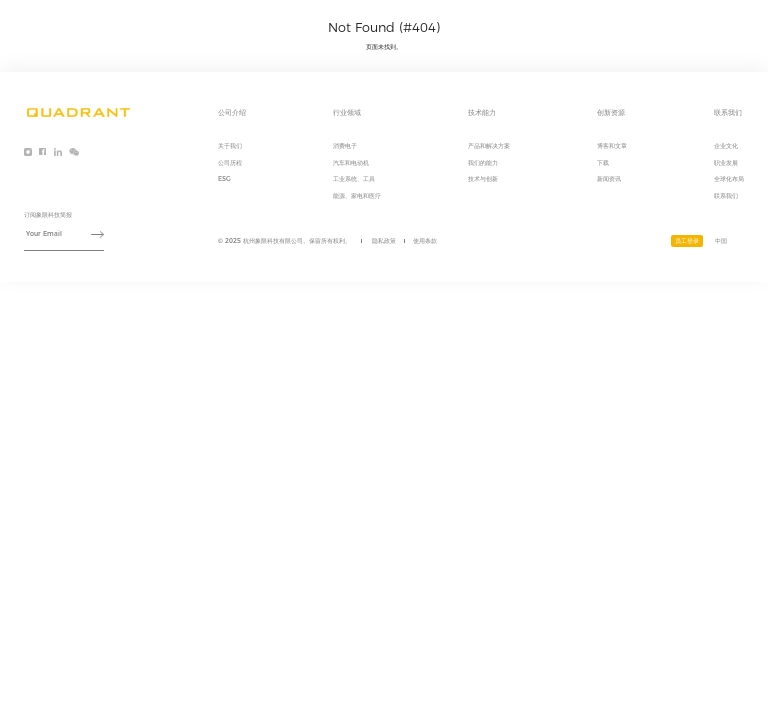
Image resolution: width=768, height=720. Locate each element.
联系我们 (706, 25)
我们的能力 (483, 163)
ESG (224, 179)
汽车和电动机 (351, 163)
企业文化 (726, 146)
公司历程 (230, 163)
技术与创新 (483, 179)
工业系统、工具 (354, 179)
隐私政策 (384, 241)
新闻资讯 (609, 179)
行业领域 (550, 25)
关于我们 (230, 146)
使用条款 (425, 241)
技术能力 (602, 25)
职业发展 (726, 163)
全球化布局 (729, 179)
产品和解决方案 (489, 146)
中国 (721, 241)
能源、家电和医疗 (357, 196)
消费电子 (345, 146)
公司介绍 (498, 25)
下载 (603, 163)
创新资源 (654, 25)
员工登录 (687, 241)
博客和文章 (612, 146)
